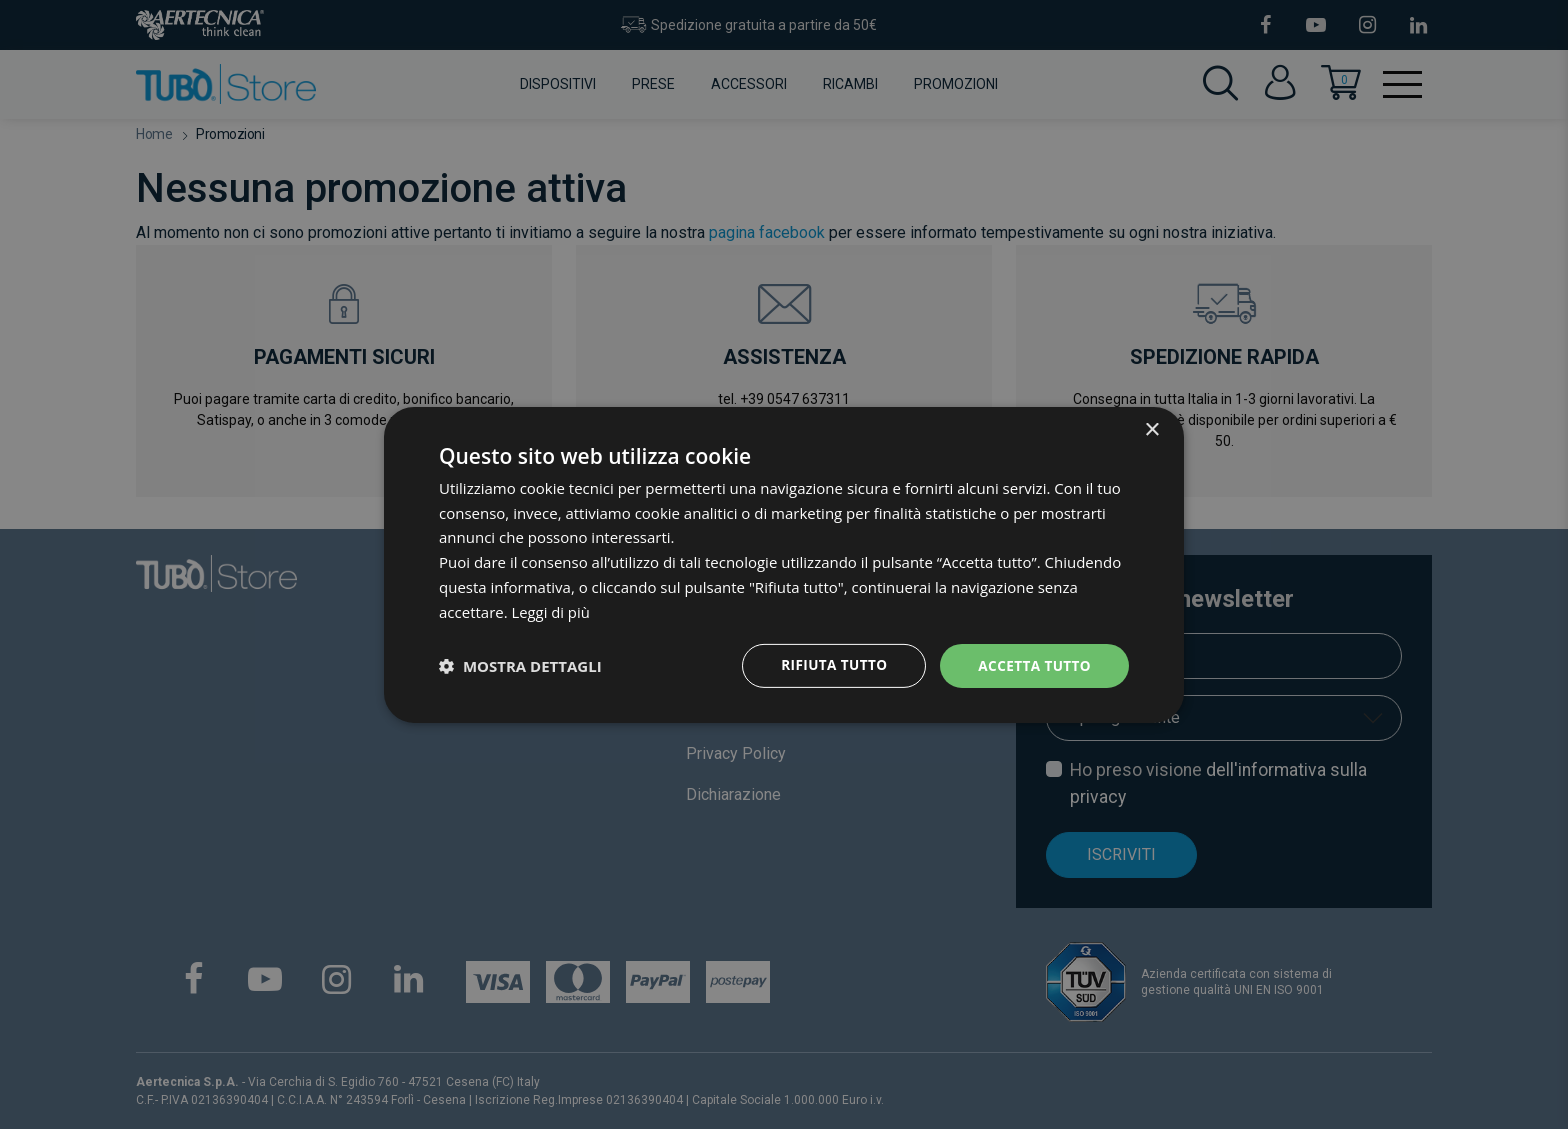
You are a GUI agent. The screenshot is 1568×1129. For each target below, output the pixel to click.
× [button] (1151, 429)
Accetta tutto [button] (1033, 665)
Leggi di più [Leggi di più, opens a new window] (551, 611)
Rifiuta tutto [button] (828, 665)
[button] (520, 666)
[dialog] (784, 565)
